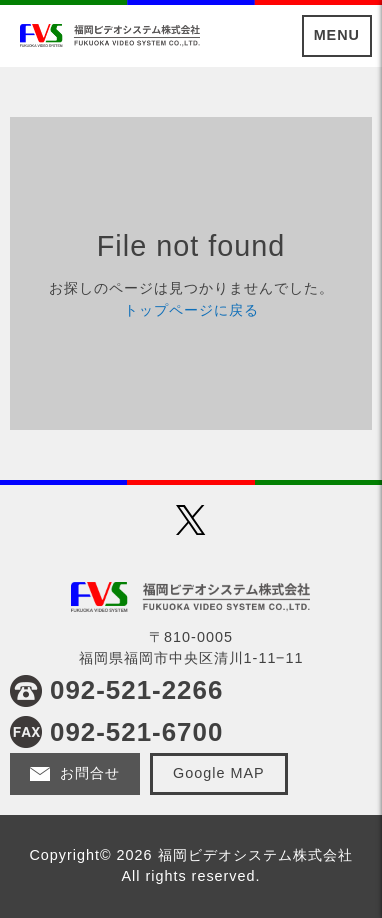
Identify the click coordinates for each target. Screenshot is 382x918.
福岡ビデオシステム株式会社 (110, 35)
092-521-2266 (136, 690)
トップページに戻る (191, 310)
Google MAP (219, 773)
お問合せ (90, 773)
